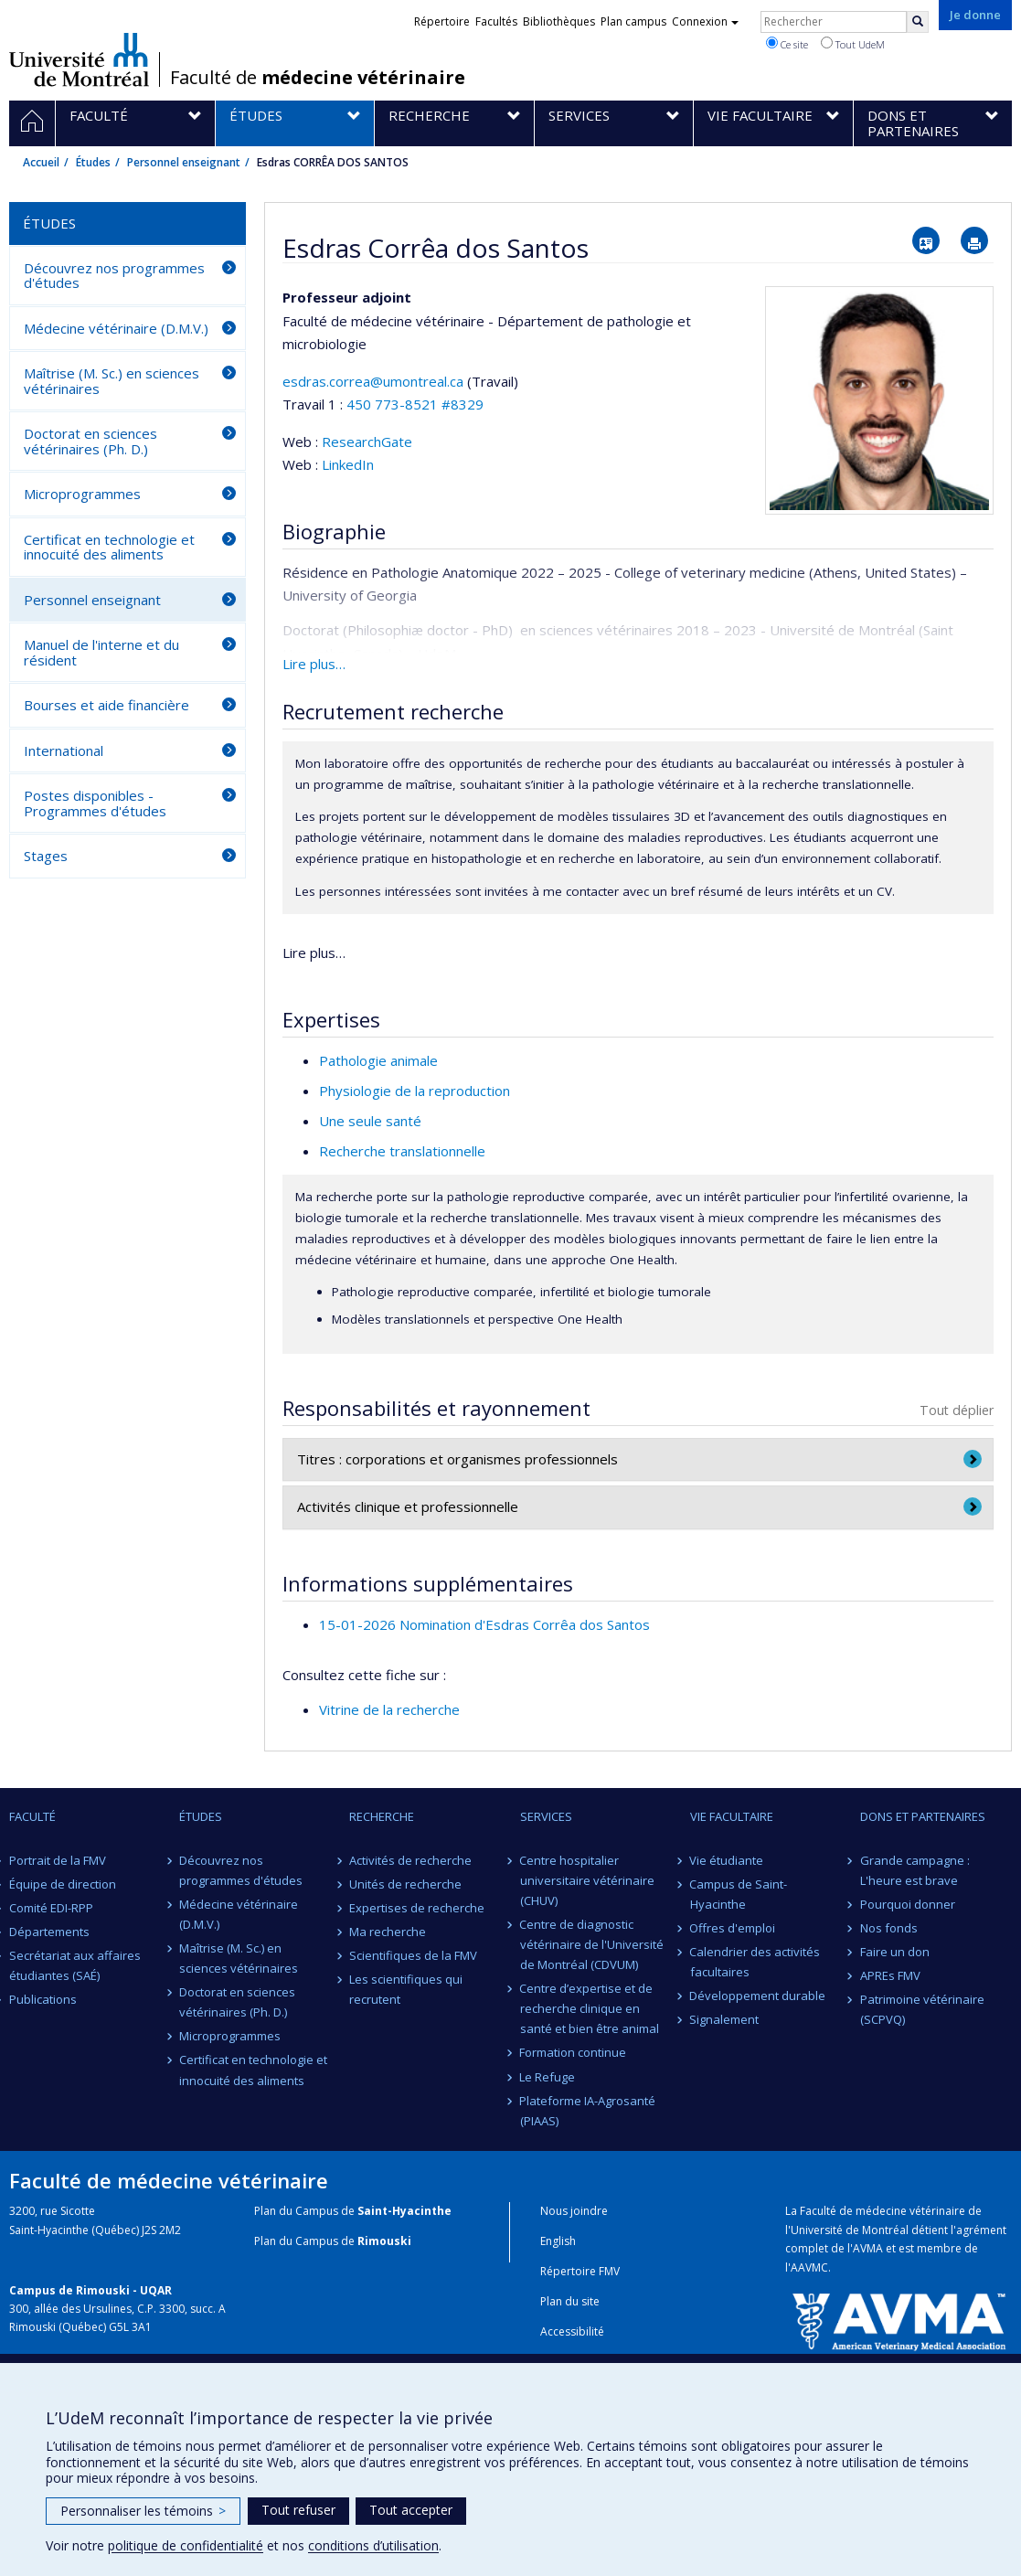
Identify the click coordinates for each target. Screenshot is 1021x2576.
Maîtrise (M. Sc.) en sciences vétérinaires (111, 381)
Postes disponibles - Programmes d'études (95, 803)
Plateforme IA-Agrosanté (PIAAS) (588, 2110)
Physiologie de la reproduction (414, 1090)
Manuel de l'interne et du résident (101, 652)
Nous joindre (574, 2211)
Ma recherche (387, 1931)
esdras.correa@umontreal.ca (372, 381)
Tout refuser (298, 2509)
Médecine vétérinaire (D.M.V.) (116, 328)
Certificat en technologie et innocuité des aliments (109, 547)
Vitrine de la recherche (389, 1709)
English (558, 2241)
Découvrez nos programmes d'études (114, 276)
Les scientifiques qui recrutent (406, 1989)
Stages (46, 855)
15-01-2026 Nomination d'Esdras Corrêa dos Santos (484, 1624)
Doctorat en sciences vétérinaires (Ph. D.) (90, 441)
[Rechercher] (918, 22)
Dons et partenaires (922, 1816)
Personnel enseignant (183, 162)
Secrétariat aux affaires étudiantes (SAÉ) (75, 1965)
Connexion (705, 21)
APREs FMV (890, 1975)
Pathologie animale (378, 1060)
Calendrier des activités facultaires (755, 1961)
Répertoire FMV (580, 2271)
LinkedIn (348, 464)
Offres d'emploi (733, 1928)
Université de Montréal (79, 59)
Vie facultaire (731, 1816)
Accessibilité (572, 2331)
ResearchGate (367, 441)
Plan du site (570, 2301)
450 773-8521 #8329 (415, 404)
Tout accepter (410, 2509)
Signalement (725, 2019)
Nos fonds (889, 1928)
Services (546, 1816)
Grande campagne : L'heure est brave (915, 1870)
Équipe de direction (62, 1884)
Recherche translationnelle (402, 1151)
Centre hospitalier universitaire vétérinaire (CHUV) (587, 1880)
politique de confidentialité (185, 2545)
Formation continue (573, 2052)
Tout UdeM (853, 44)
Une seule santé (370, 1121)
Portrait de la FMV (57, 1860)
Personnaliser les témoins (143, 2510)
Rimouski (384, 2241)
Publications (43, 1999)
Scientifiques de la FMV (413, 1955)
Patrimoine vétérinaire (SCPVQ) (922, 2009)
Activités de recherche (410, 1860)
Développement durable (758, 1995)
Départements (49, 1931)
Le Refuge (548, 2077)
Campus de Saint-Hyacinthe (739, 1894)
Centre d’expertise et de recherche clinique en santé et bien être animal (589, 2008)
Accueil (41, 162)
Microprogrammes (82, 493)
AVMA (868, 2248)
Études (93, 162)
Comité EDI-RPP (51, 1908)
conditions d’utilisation (373, 2545)
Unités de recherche (405, 1884)
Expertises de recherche (416, 1908)
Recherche (381, 1816)
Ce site (787, 44)
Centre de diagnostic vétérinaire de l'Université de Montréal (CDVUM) (592, 1944)
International (63, 750)
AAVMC (809, 2267)
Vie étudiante (727, 1860)
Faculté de (317, 78)
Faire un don (895, 1951)
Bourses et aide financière (106, 705)
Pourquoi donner (907, 1904)
